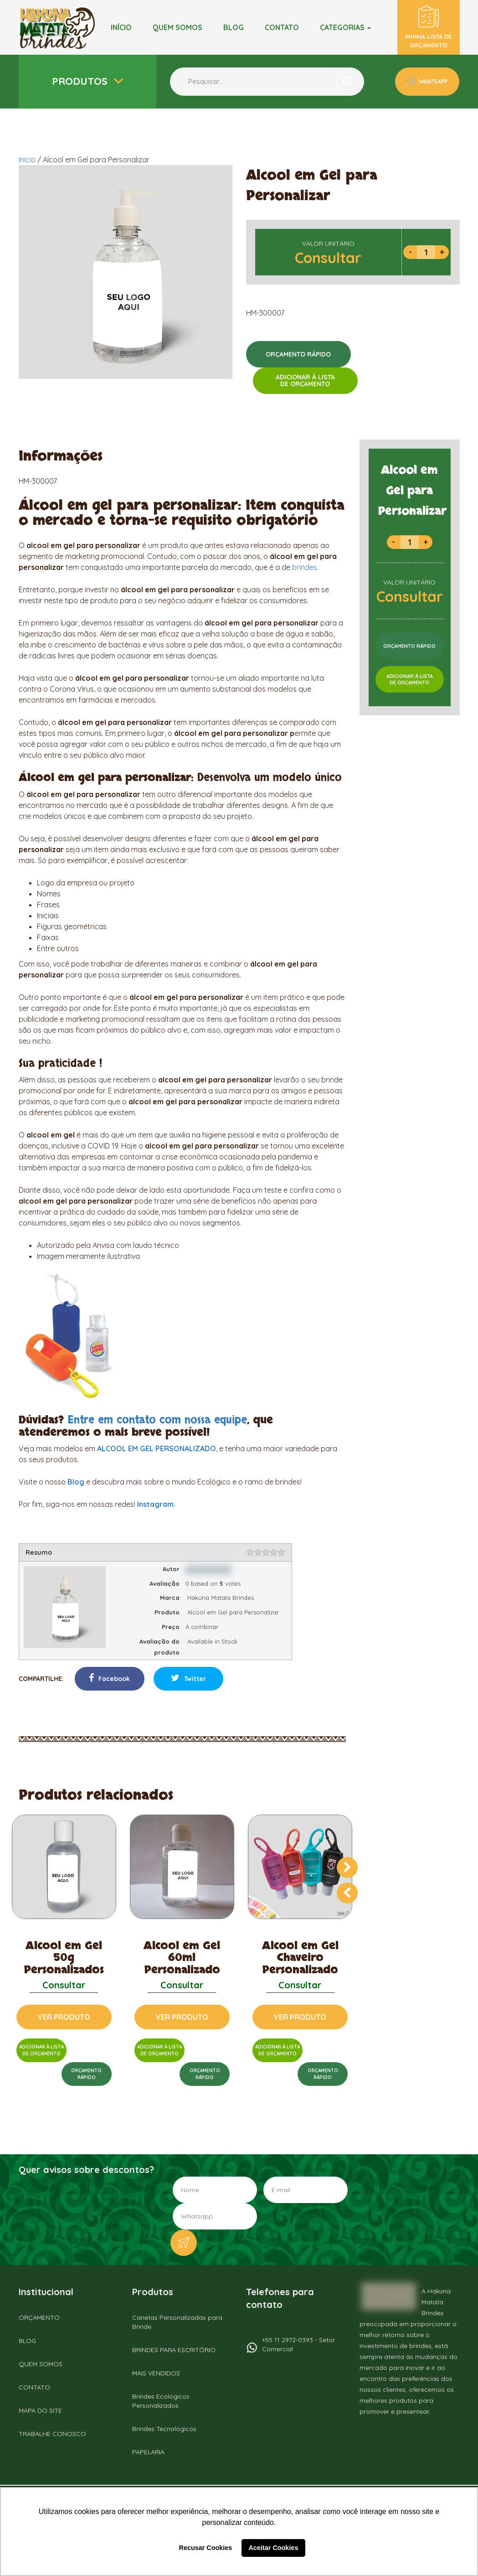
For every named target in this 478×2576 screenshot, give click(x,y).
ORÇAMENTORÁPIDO (86, 2074)
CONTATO (34, 2387)
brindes (304, 567)
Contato (282, 27)
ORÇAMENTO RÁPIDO (298, 354)
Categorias (345, 27)
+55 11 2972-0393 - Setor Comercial (298, 2344)
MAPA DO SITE (40, 2410)
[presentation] (347, 1867)
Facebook (109, 1678)
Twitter (188, 1678)
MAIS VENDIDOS (156, 2373)
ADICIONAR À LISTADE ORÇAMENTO (305, 380)
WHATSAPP (432, 81)
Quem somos (177, 27)
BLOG (233, 27)
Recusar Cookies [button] (205, 2547)
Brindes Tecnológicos (164, 2429)
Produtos (81, 81)
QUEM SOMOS (40, 2364)
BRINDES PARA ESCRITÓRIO (174, 2350)
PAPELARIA (148, 2452)
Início (121, 27)
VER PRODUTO (64, 2017)
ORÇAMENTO (39, 2317)
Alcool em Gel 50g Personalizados (64, 1958)
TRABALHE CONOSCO (52, 2434)
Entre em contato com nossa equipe (157, 1420)
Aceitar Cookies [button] (273, 2547)
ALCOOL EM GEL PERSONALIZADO (156, 1448)
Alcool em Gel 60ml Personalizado (182, 1958)
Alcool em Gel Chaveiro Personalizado (300, 1958)
